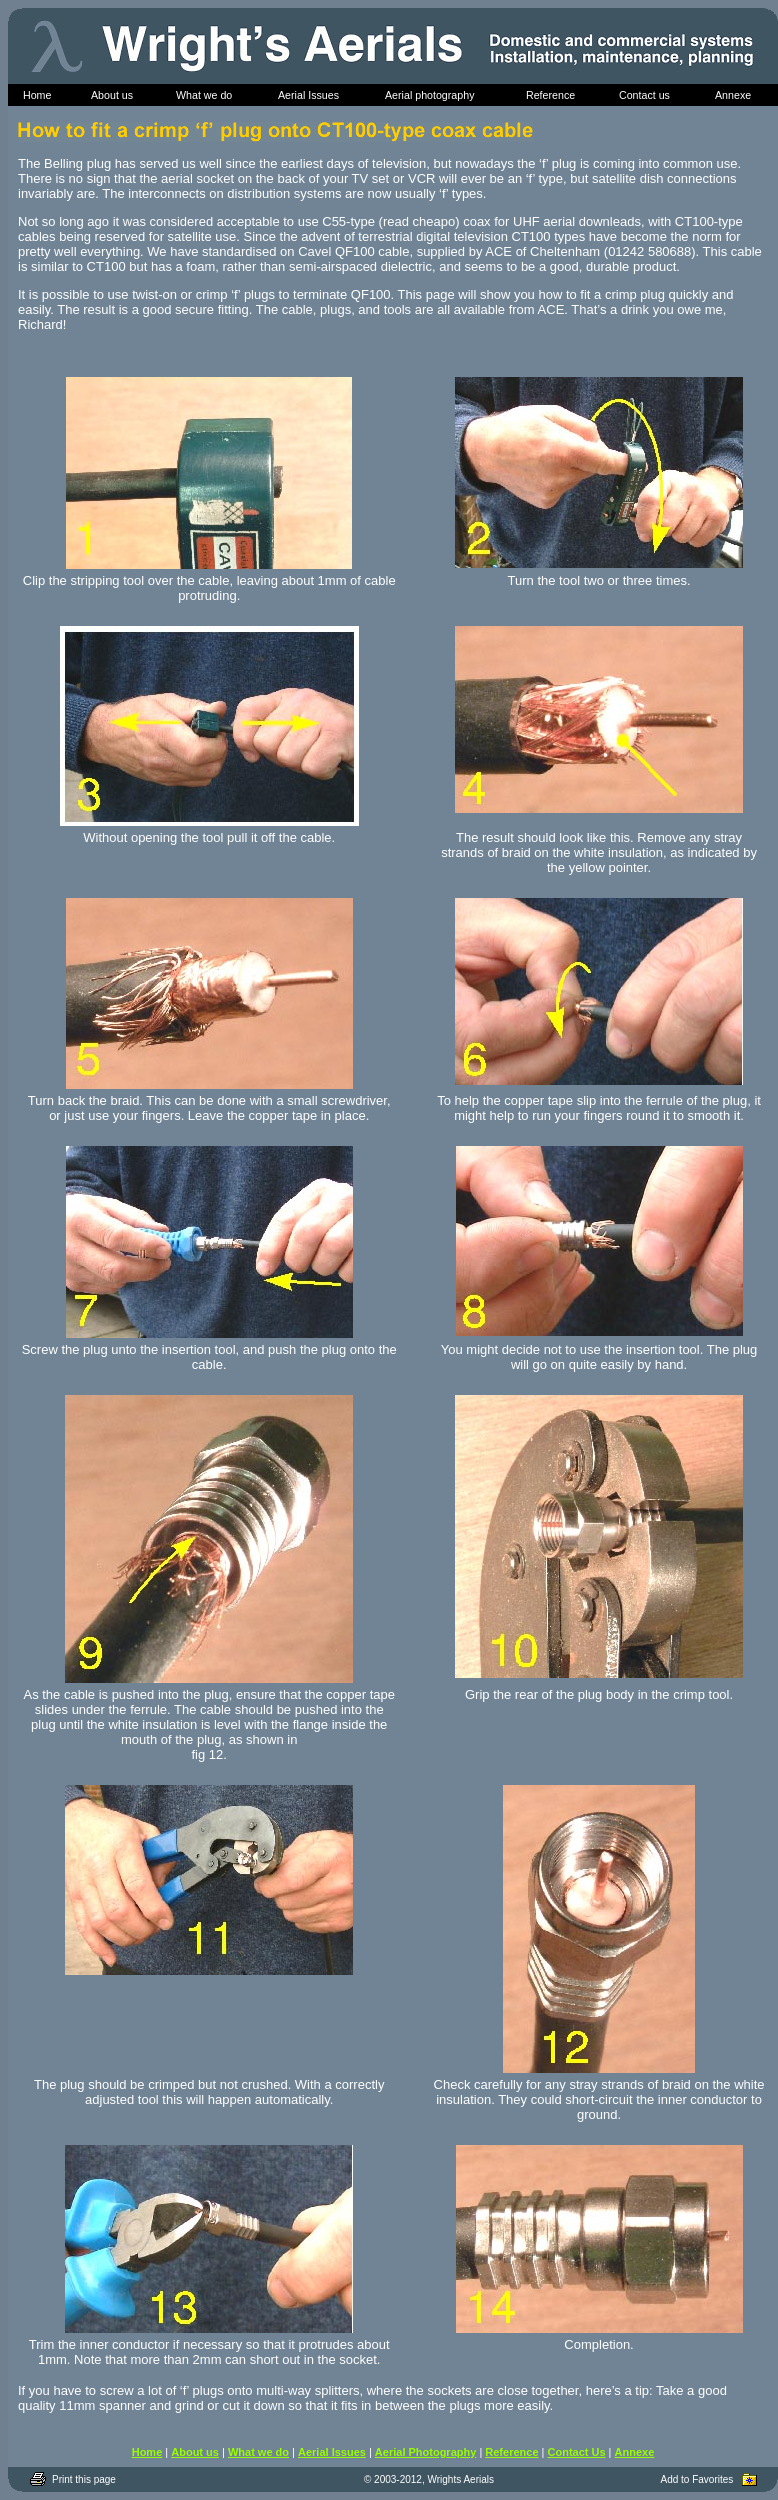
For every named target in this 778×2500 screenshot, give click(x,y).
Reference (511, 2452)
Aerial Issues (332, 2452)
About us (195, 2452)
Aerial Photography (425, 2452)
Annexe (635, 2452)
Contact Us (577, 2452)
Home (147, 2452)
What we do (258, 2452)
